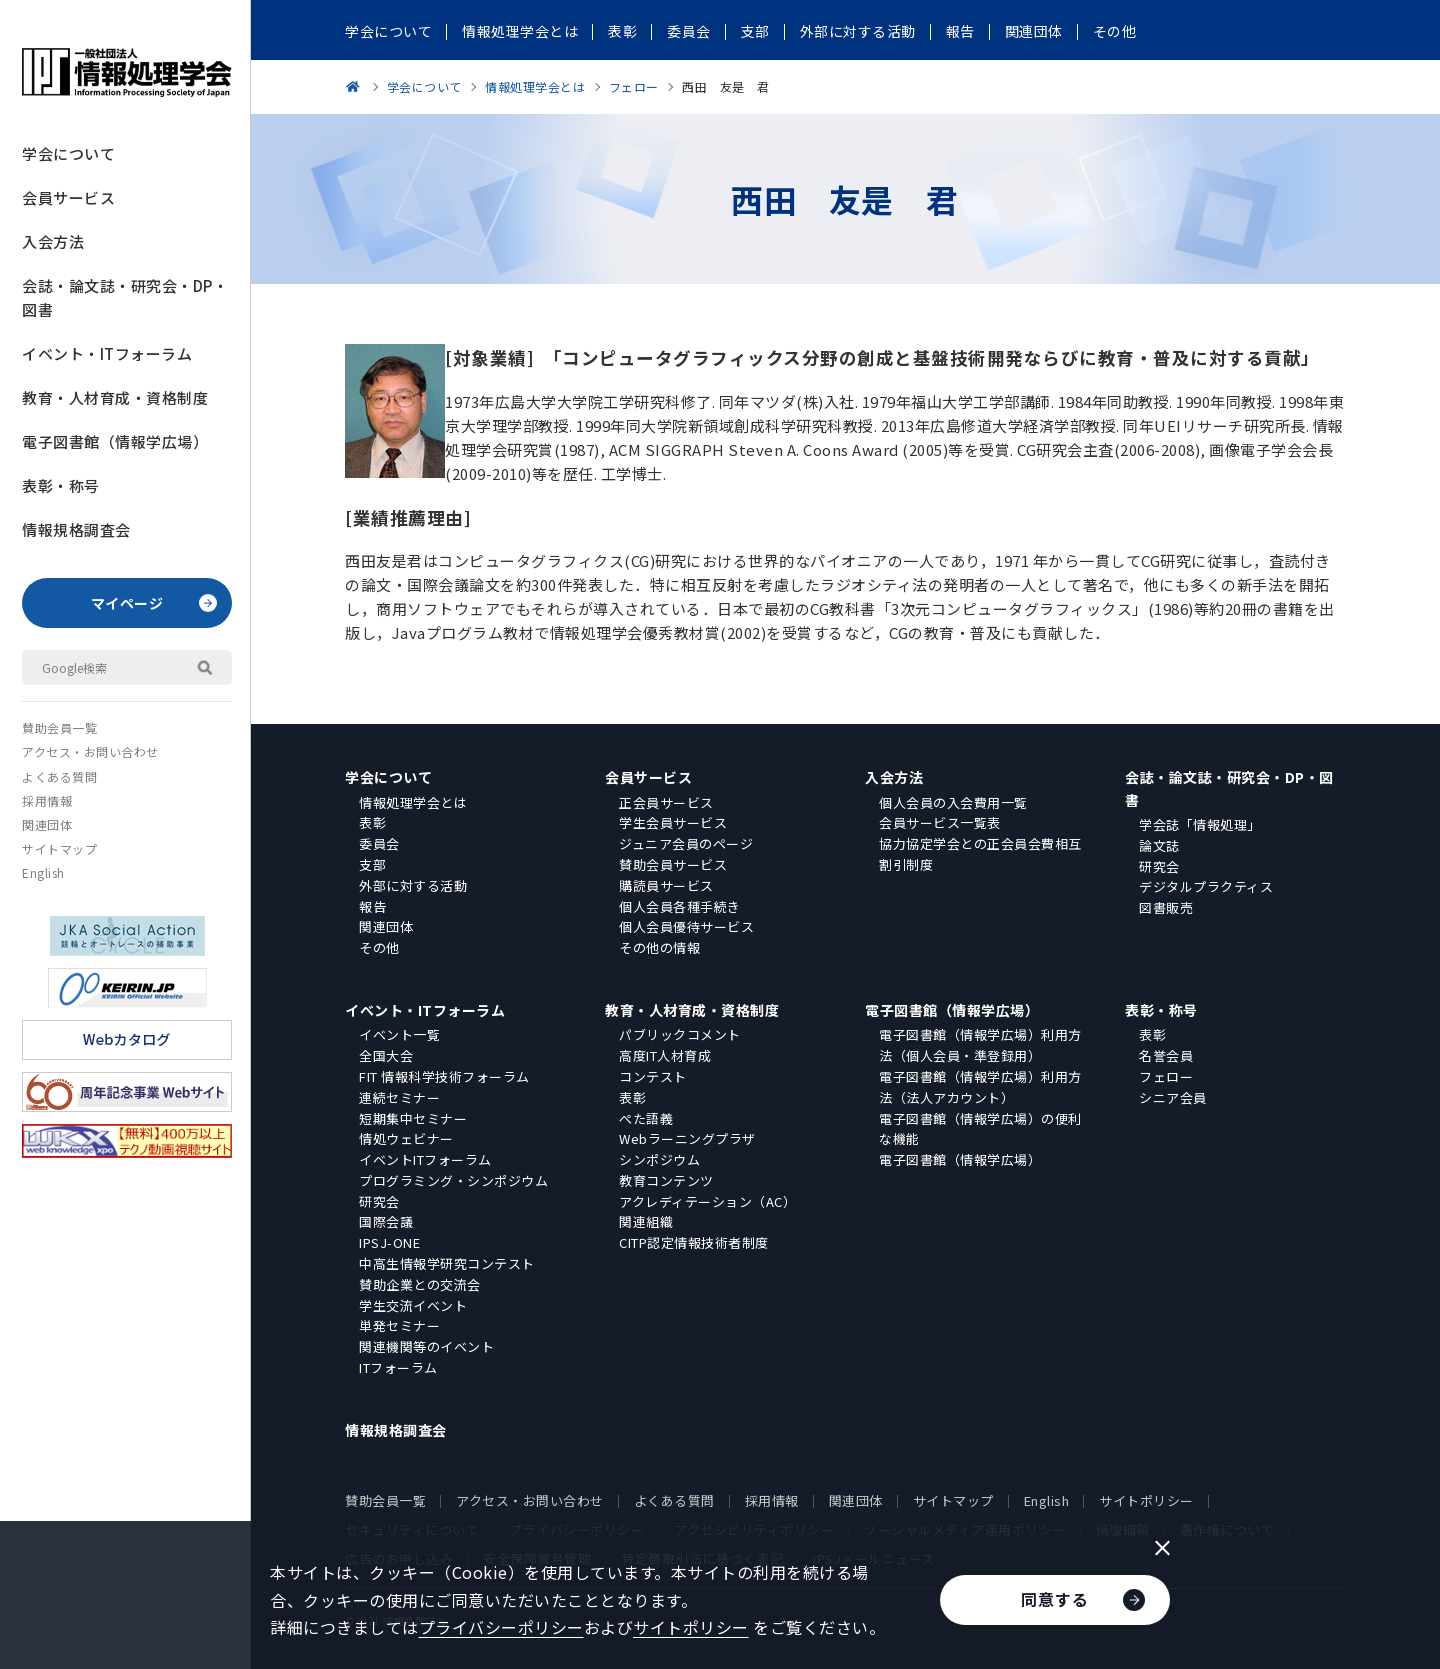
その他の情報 (659, 947)
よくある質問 (59, 776)
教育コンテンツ (666, 1180)
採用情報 (47, 800)
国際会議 (386, 1221)
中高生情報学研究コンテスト (447, 1263)
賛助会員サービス (673, 864)
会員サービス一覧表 (940, 822)
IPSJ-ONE (389, 1242)
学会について (68, 153)
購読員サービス (666, 885)
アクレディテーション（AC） (707, 1201)
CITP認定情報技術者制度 (694, 1242)
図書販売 (1166, 907)
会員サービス (68, 197)
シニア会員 (1173, 1097)
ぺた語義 (646, 1118)
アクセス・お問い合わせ (90, 751)
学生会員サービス (673, 822)
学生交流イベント (413, 1305)
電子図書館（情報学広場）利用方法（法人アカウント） (980, 1087)
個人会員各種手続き (680, 906)
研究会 (1159, 866)
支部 (372, 864)
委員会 (379, 843)
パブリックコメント (680, 1034)
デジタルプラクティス (1206, 886)
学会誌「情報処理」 (1200, 824)
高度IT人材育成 (665, 1055)
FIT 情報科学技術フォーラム (444, 1076)
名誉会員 (1166, 1055)
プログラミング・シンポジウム (453, 1180)
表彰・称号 (61, 485)
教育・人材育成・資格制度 (115, 397)
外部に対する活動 (413, 885)
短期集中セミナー (413, 1118)
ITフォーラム (398, 1367)
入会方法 (53, 241)
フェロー (1166, 1076)
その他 (379, 947)
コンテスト (653, 1076)
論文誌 (1159, 845)
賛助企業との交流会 (420, 1284)
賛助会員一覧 (59, 727)
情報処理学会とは (413, 802)
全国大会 (386, 1055)
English (43, 872)
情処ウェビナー (406, 1138)
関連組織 (646, 1221)
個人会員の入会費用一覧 (953, 802)
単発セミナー (399, 1325)
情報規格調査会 (76, 529)
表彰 (372, 822)
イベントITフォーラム (425, 1159)
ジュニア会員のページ (686, 843)
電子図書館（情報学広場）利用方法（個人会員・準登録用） (980, 1045)
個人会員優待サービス (686, 926)
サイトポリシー (1146, 1500)
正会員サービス (666, 802)
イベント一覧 (399, 1034)
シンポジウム (659, 1159)
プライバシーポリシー (501, 1627)
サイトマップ (59, 848)
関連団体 (47, 824)
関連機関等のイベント (426, 1346)
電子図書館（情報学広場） (115, 441)
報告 (372, 906)
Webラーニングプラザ (687, 1138)
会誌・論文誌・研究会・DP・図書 (125, 297)
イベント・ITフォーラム (107, 353)
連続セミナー (399, 1097)
